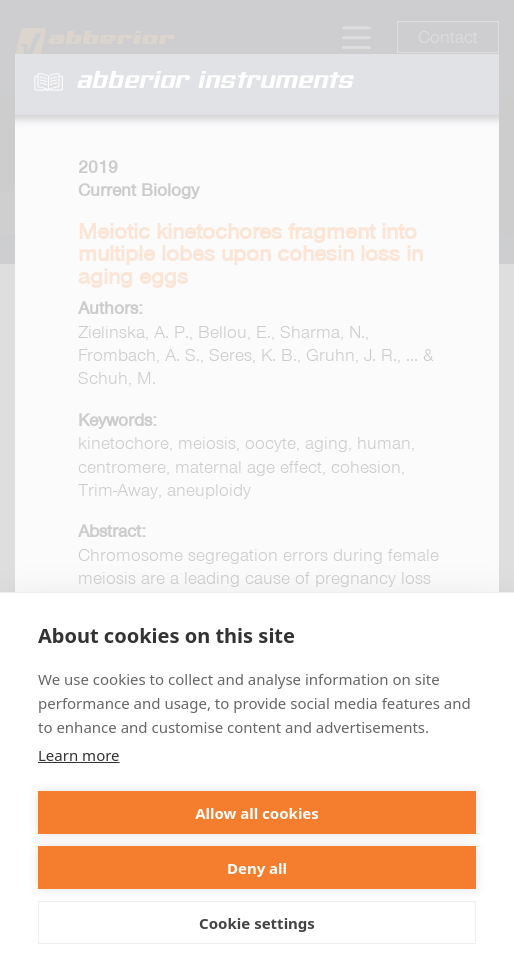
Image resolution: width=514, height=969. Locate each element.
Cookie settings (257, 923)
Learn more (79, 755)
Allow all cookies (257, 813)
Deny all (257, 868)
